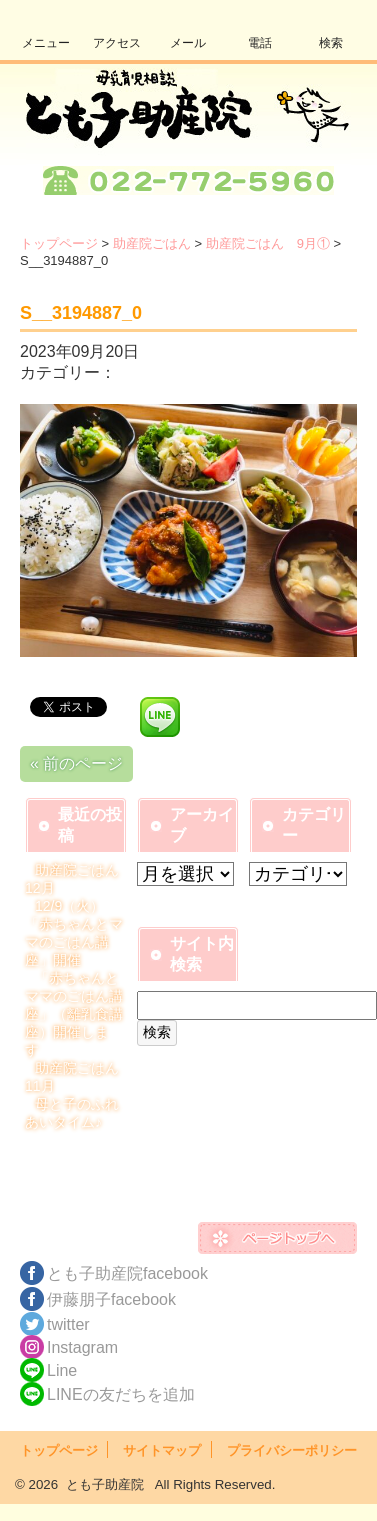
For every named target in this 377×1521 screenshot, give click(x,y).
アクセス (117, 43)
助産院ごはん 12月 (79, 879)
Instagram (82, 1347)
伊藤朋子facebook (111, 1299)
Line (62, 1370)
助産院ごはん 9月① (268, 243)
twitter (68, 1324)
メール (188, 43)
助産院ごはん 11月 (79, 1077)
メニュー (46, 43)
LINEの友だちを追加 (121, 1394)
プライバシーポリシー (292, 1450)
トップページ (59, 243)
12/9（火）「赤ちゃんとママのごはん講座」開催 (74, 933)
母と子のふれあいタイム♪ (72, 1113)
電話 (260, 43)
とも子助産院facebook (127, 1273)
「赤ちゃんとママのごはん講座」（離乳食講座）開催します (74, 1014)
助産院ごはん (152, 243)
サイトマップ (162, 1450)
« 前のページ (76, 763)
